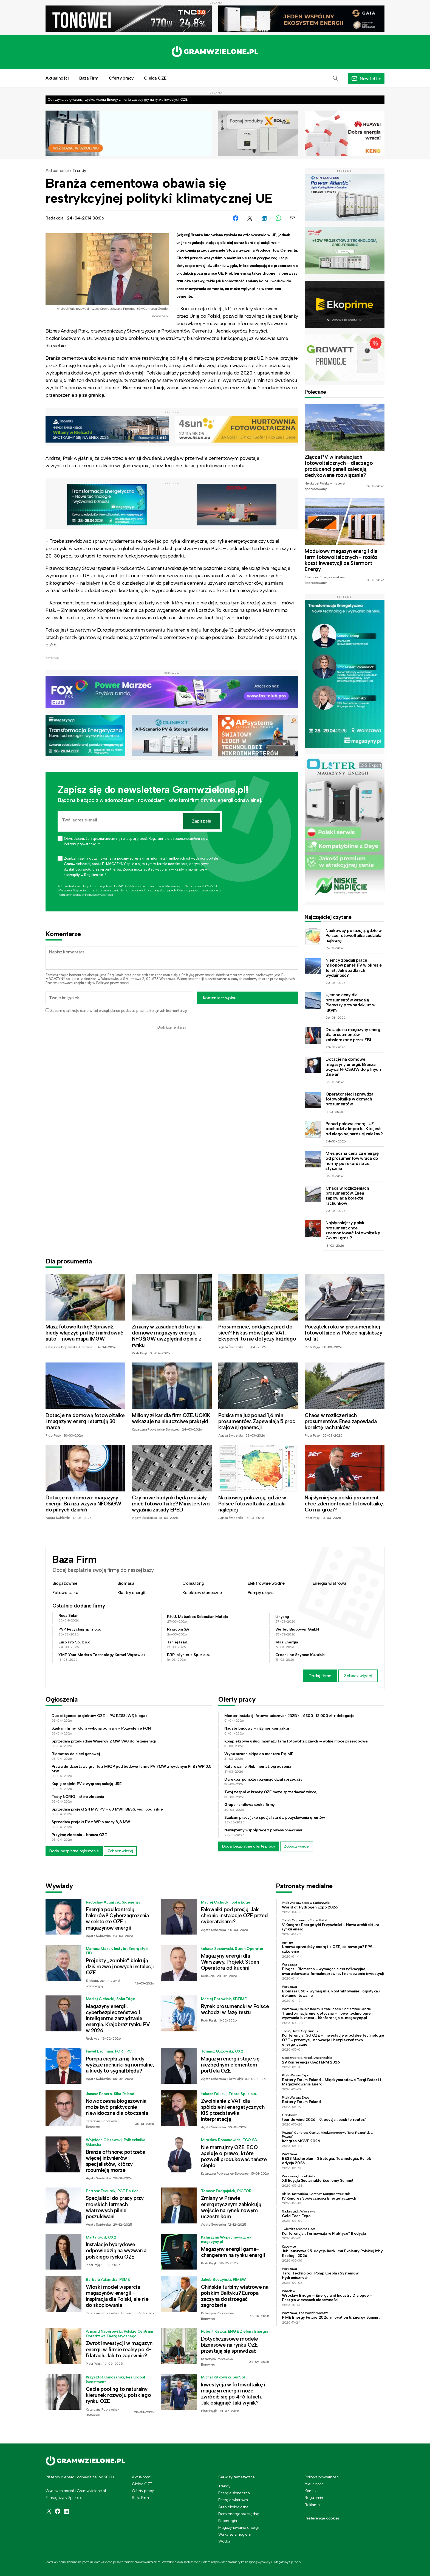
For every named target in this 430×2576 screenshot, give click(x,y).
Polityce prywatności (99, 895)
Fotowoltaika (65, 1592)
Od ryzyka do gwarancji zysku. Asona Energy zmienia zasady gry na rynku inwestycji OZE (118, 99)
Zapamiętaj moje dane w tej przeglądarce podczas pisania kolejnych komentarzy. (118, 1010)
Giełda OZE (155, 78)
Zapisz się (201, 821)
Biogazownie (64, 1583)
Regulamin (115, 975)
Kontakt (311, 2490)
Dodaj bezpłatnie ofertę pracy (248, 1846)
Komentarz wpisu (219, 997)
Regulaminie (66, 895)
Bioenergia (227, 2520)
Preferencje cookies (322, 2518)
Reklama (312, 2504)
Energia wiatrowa (329, 1583)
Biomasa (125, 1583)
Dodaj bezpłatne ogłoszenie (74, 1850)
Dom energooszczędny (238, 2513)
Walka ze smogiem (234, 2534)
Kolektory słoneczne (202, 1592)
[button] (335, 78)
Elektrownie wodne (266, 1583)
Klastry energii (131, 1592)
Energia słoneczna (234, 2492)
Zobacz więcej (358, 1675)
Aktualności (57, 78)
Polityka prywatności (322, 2476)
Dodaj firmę (320, 1675)
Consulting (193, 1583)
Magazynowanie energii (238, 2527)
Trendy (79, 170)
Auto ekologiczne (233, 2506)
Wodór (224, 2541)
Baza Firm (88, 78)
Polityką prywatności (198, 975)
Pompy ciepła (261, 1592)
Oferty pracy (121, 78)
